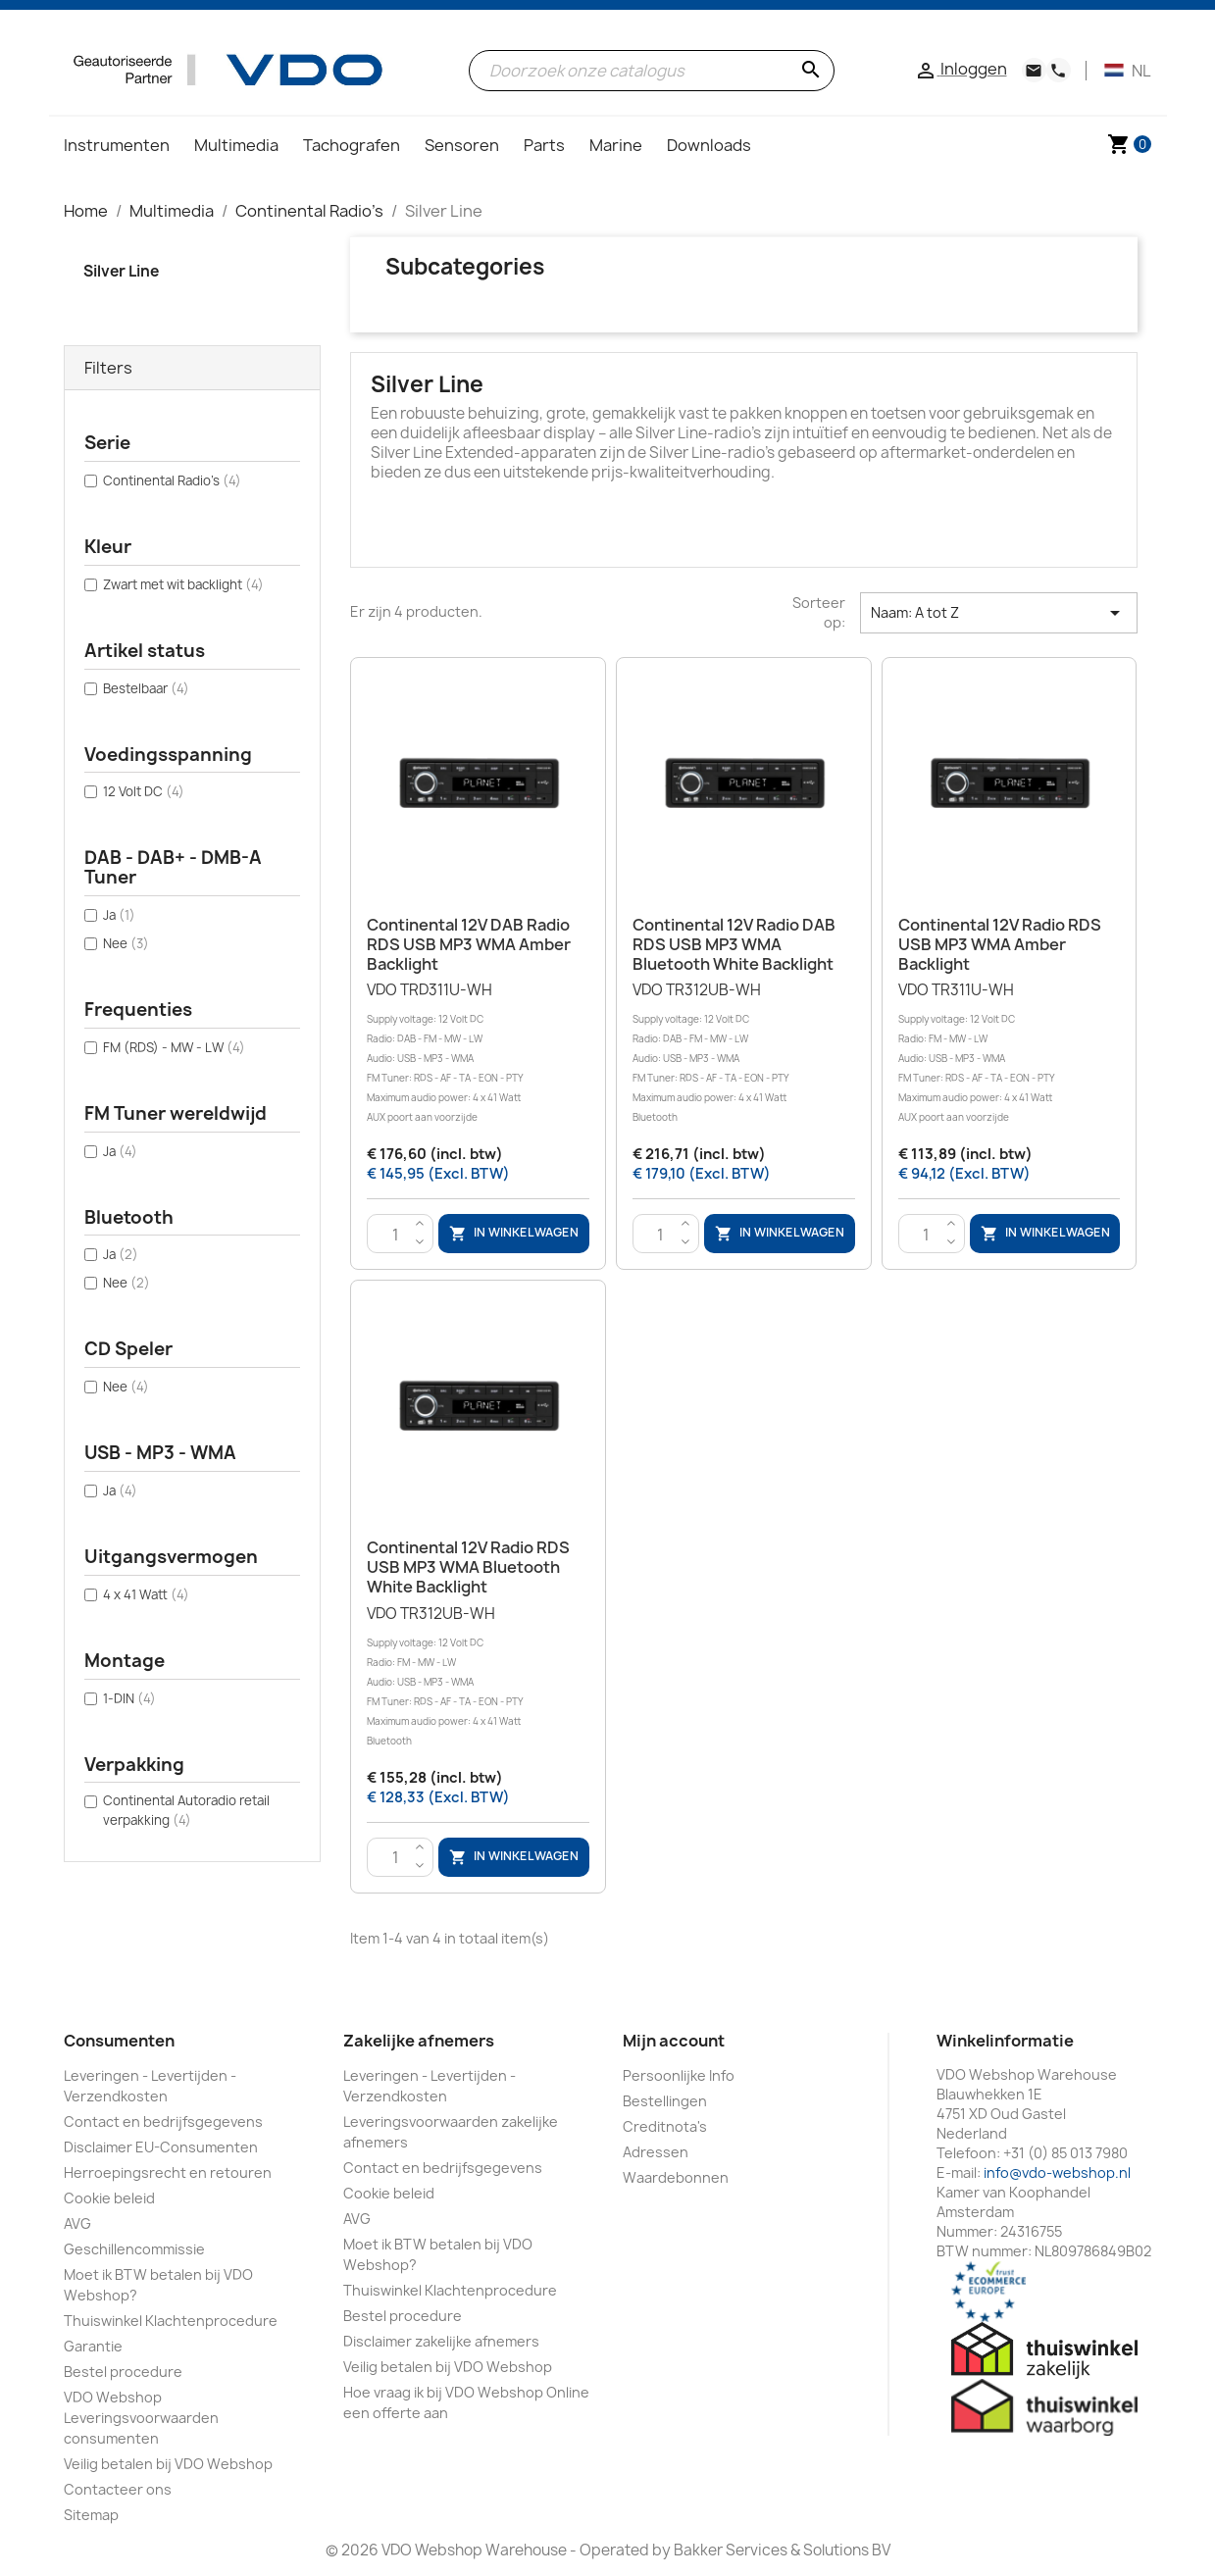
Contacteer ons (118, 2489)
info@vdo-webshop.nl (1057, 2172)
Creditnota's (665, 2126)
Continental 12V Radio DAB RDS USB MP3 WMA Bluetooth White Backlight (734, 944)
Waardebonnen (676, 2177)
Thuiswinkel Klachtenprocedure (171, 2320)
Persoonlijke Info (678, 2075)
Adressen (655, 2152)
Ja (119, 915)
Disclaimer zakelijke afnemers (441, 2341)
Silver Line (121, 271)
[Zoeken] (652, 70)
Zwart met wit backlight (183, 584)
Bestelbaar (146, 688)
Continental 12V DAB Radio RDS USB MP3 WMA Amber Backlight (469, 944)
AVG (77, 2223)
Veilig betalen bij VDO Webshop (168, 2463)
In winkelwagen (514, 1234)
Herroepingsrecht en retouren (168, 2172)
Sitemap (91, 2514)
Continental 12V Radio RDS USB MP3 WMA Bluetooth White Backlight (468, 1567)
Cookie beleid (109, 2198)
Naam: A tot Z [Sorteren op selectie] (998, 613)
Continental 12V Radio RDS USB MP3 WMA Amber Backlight (999, 944)
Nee (126, 943)
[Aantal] (395, 1234)
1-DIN (129, 1698)
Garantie (93, 2346)
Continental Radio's (172, 480)
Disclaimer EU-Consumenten (161, 2147)
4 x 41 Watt (146, 1594)
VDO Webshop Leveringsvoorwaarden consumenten (141, 2418)
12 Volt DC (143, 791)
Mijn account (674, 2040)
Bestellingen (665, 2101)
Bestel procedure (123, 2371)
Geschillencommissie (134, 2249)
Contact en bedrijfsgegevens (163, 2121)
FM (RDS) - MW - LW (174, 1047)
